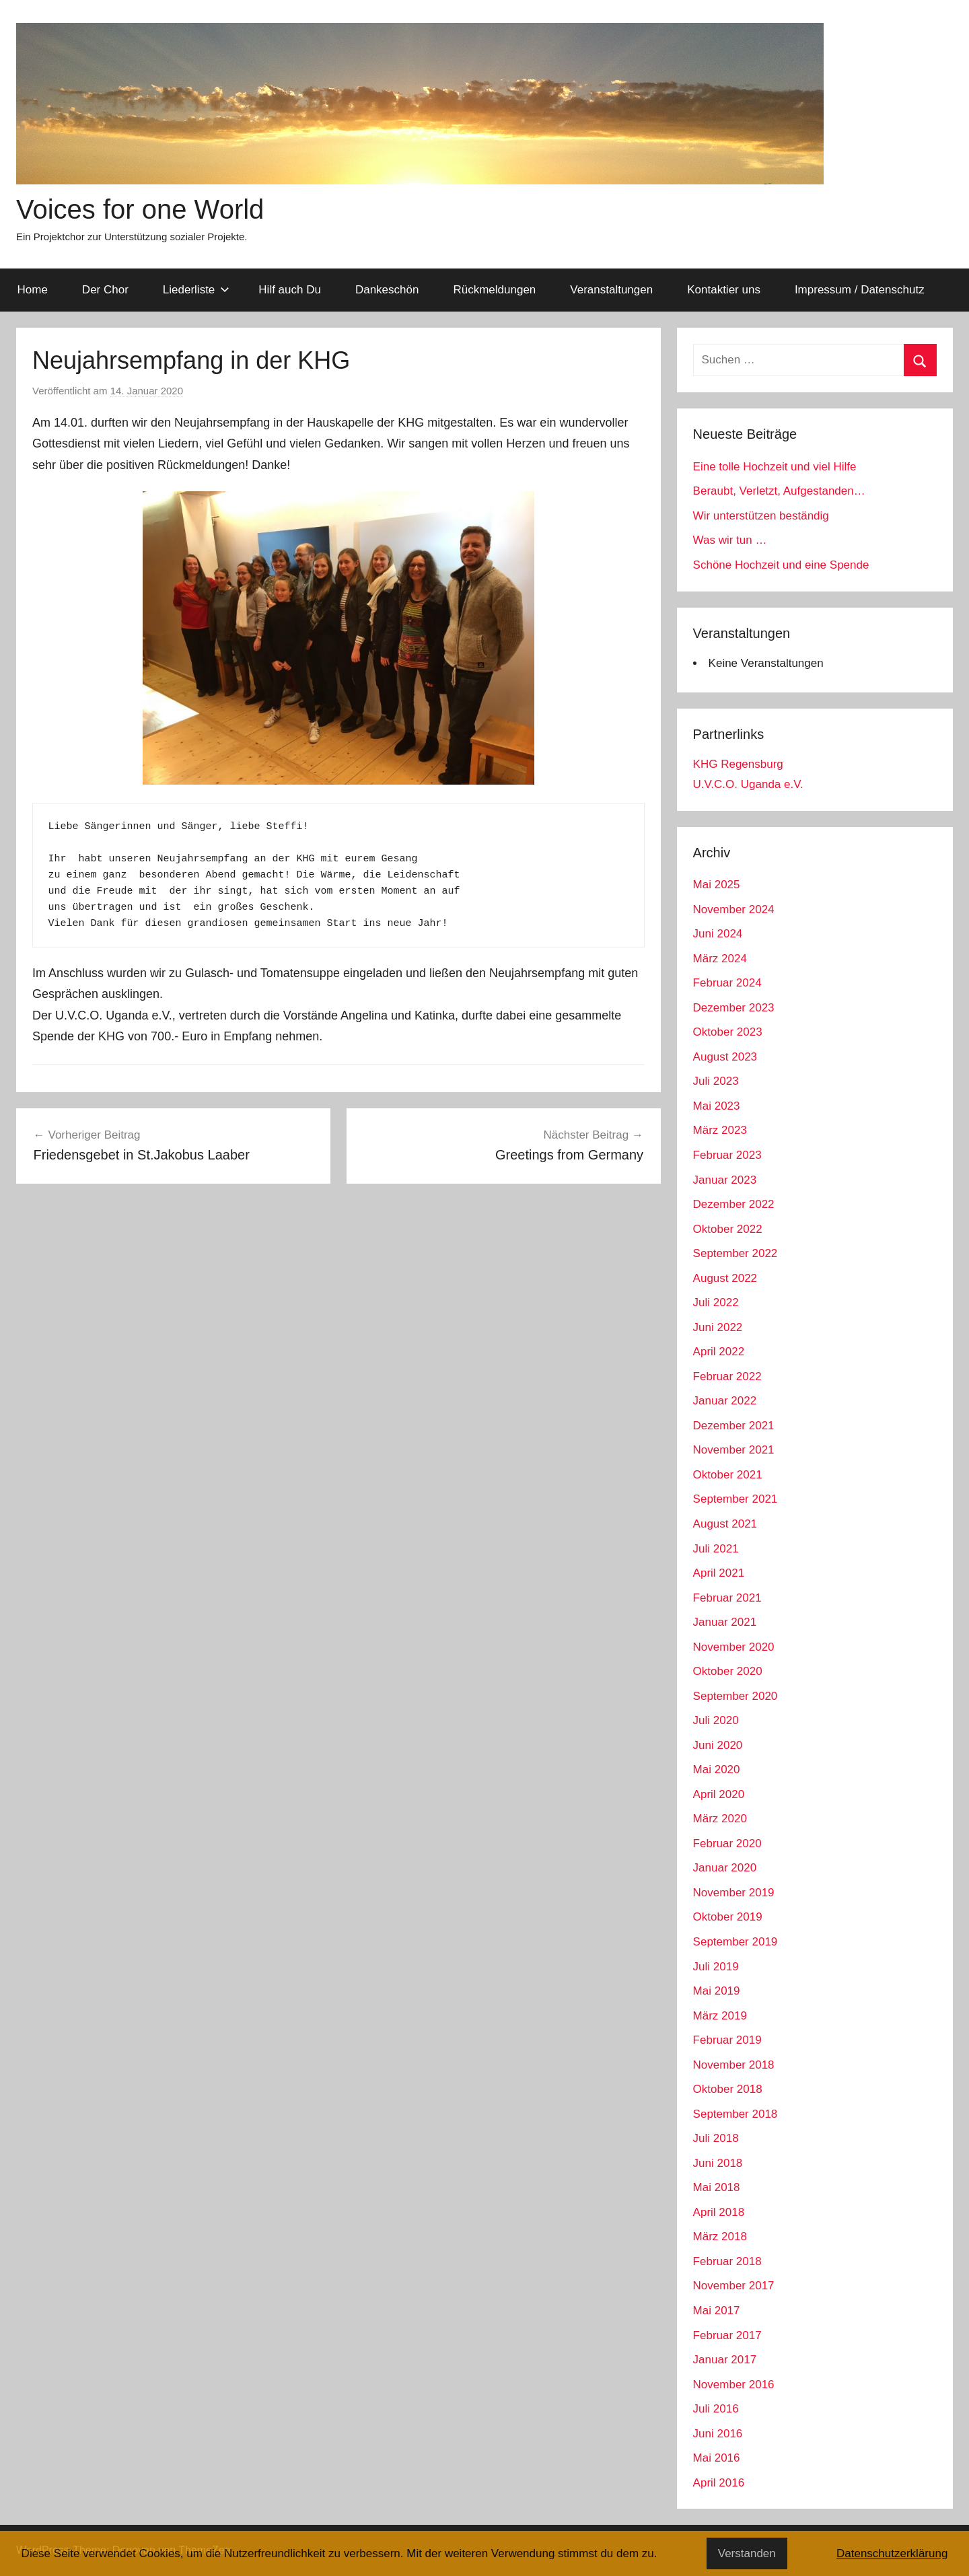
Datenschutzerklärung (891, 2553)
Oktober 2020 (727, 1671)
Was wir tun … (730, 540)
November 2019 (734, 1892)
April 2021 (719, 1573)
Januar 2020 (725, 1867)
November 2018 (734, 2065)
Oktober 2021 (727, 1474)
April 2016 (719, 2482)
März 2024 (720, 958)
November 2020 (734, 1647)
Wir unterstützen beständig (761, 515)
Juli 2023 (716, 1081)
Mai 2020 (716, 1769)
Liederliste (196, 289)
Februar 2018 (727, 2261)
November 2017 (734, 2285)
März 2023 (720, 1130)
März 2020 (720, 1818)
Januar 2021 (725, 1622)
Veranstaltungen (611, 289)
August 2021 (725, 1523)
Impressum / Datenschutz (860, 289)
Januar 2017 (725, 2359)
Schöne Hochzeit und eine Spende (781, 565)
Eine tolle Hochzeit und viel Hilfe (775, 466)
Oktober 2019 (727, 1916)
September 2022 (735, 1253)
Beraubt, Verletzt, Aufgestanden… (779, 491)
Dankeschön (387, 289)
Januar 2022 (725, 1400)
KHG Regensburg (738, 764)
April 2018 (719, 2212)
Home (32, 289)
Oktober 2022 (727, 1229)
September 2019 (735, 1941)
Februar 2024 (727, 982)
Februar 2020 (727, 1843)
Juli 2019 (716, 1966)
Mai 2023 (716, 1106)
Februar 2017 (727, 2335)
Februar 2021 (727, 1597)
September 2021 (735, 1499)
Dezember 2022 (734, 1204)
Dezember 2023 (734, 1007)
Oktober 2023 (727, 1032)
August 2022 (725, 1278)
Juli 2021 (716, 1548)
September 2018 (735, 2114)
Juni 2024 (718, 933)
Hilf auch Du (289, 289)
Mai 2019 (716, 1990)
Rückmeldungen (494, 289)
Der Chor (105, 289)
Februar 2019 (727, 2040)
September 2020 (735, 1696)
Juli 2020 (716, 1720)
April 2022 (719, 1351)
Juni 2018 (718, 2163)
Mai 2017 (716, 2310)
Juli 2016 (716, 2408)
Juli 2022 (716, 1302)
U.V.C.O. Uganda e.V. (748, 784)
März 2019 (720, 2015)
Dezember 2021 (734, 1425)
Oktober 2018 (727, 2089)
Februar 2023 (727, 1155)
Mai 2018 (716, 2187)
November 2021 (734, 1449)
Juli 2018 (716, 2138)
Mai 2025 (716, 884)
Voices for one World (140, 209)
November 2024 (734, 909)
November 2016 (734, 2384)
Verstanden (747, 2553)
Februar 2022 (727, 1376)
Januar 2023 (725, 1180)
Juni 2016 (718, 2433)
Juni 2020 (718, 1745)
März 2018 (720, 2236)
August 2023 (725, 1056)
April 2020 (719, 1794)
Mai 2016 (716, 2458)
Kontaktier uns (723, 289)
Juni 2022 (718, 1327)
